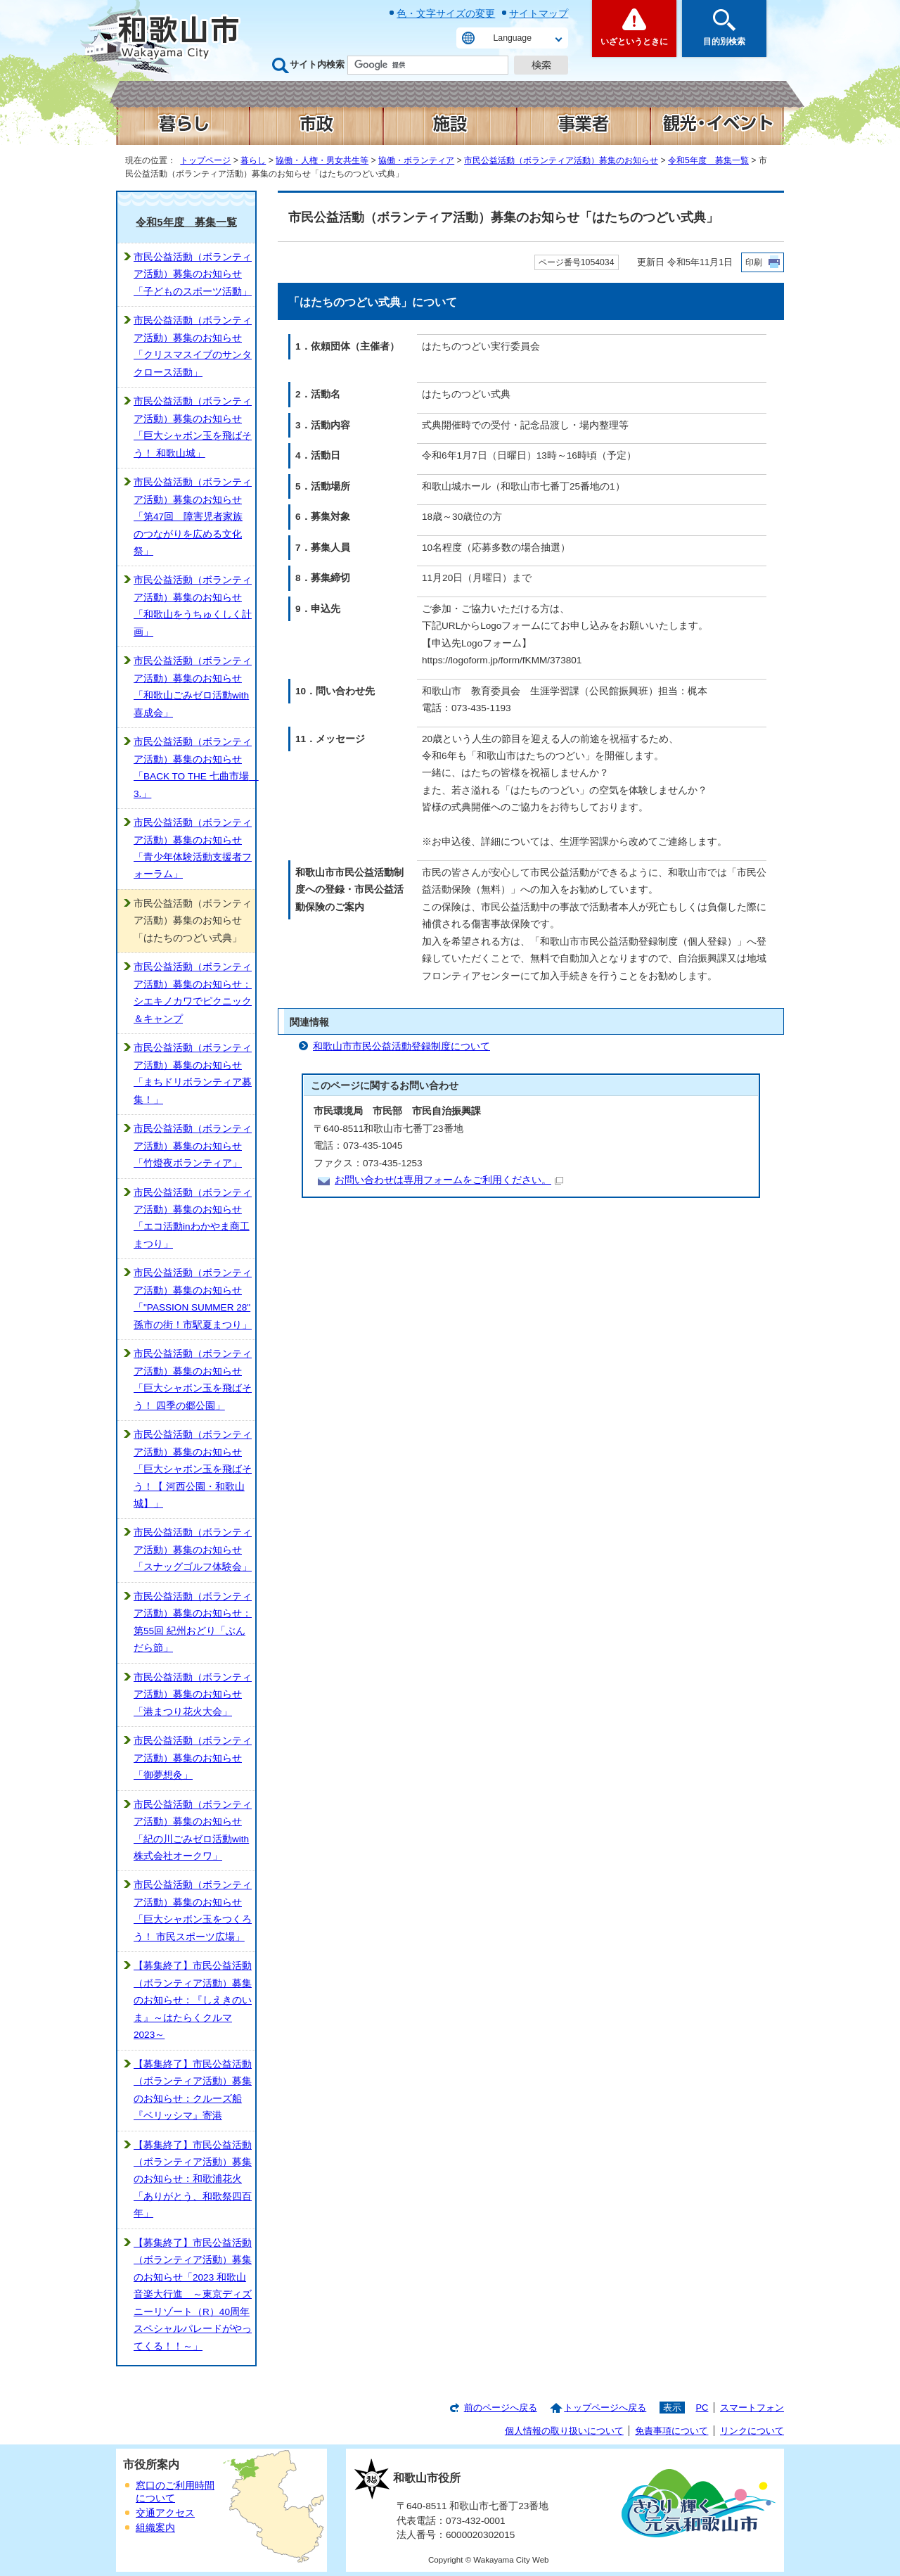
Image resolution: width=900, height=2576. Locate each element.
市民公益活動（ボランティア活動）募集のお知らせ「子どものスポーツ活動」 (193, 274)
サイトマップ (538, 13)
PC (701, 2407)
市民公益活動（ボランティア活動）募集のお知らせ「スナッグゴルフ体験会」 (193, 1549)
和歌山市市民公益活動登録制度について (401, 1046)
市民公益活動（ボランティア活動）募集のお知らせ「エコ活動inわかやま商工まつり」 (193, 1218)
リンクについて (752, 2430)
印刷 (753, 262)
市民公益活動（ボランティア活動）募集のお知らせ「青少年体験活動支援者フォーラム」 (193, 848)
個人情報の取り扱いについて (564, 2430)
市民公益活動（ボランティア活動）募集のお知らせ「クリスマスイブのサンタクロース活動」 (193, 346)
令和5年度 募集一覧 (708, 160)
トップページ (205, 160)
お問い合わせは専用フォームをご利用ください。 (449, 1180)
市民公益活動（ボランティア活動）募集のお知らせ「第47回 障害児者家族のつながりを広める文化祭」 (193, 516)
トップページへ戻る (605, 2407)
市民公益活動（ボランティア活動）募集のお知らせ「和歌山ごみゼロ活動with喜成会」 (193, 687)
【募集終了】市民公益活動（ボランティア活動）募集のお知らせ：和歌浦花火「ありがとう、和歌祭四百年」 (193, 2179)
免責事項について (671, 2430)
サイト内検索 (317, 64)
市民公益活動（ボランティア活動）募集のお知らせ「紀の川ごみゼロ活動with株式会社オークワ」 (193, 1830)
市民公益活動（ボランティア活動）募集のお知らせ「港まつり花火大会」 (193, 1694)
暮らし (253, 160)
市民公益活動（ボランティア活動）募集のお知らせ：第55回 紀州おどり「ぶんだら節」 (193, 1622)
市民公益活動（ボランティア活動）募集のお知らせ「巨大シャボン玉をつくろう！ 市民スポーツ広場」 (193, 1910)
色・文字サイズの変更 (446, 13)
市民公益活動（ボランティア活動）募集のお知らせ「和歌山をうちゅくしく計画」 (193, 606)
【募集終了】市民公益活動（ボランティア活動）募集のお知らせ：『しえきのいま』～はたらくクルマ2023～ (193, 2000)
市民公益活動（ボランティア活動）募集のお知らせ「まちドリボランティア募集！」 (193, 1073)
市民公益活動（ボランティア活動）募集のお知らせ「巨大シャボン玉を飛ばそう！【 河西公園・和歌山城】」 (193, 1469)
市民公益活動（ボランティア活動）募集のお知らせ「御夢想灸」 (193, 1757)
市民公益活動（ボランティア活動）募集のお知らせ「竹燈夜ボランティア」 (193, 1145)
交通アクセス (165, 2513)
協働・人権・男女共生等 (322, 160)
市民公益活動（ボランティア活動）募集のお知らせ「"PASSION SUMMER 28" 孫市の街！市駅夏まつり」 (193, 1299)
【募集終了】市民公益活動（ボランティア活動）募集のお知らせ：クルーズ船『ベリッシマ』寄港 (193, 2090)
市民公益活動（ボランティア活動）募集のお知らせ (561, 160)
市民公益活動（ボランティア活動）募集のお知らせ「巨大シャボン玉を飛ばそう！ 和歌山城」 (193, 427)
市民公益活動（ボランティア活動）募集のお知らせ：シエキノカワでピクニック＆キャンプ (193, 993)
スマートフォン (752, 2407)
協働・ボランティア (416, 160)
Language (513, 38)
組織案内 (155, 2528)
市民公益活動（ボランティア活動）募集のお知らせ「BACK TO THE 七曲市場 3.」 (194, 767)
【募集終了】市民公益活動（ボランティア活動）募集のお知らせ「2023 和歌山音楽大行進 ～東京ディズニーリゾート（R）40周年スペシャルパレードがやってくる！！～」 (193, 2295)
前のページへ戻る (500, 2407)
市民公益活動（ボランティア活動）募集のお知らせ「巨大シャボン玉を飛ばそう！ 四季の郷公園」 (193, 1379)
